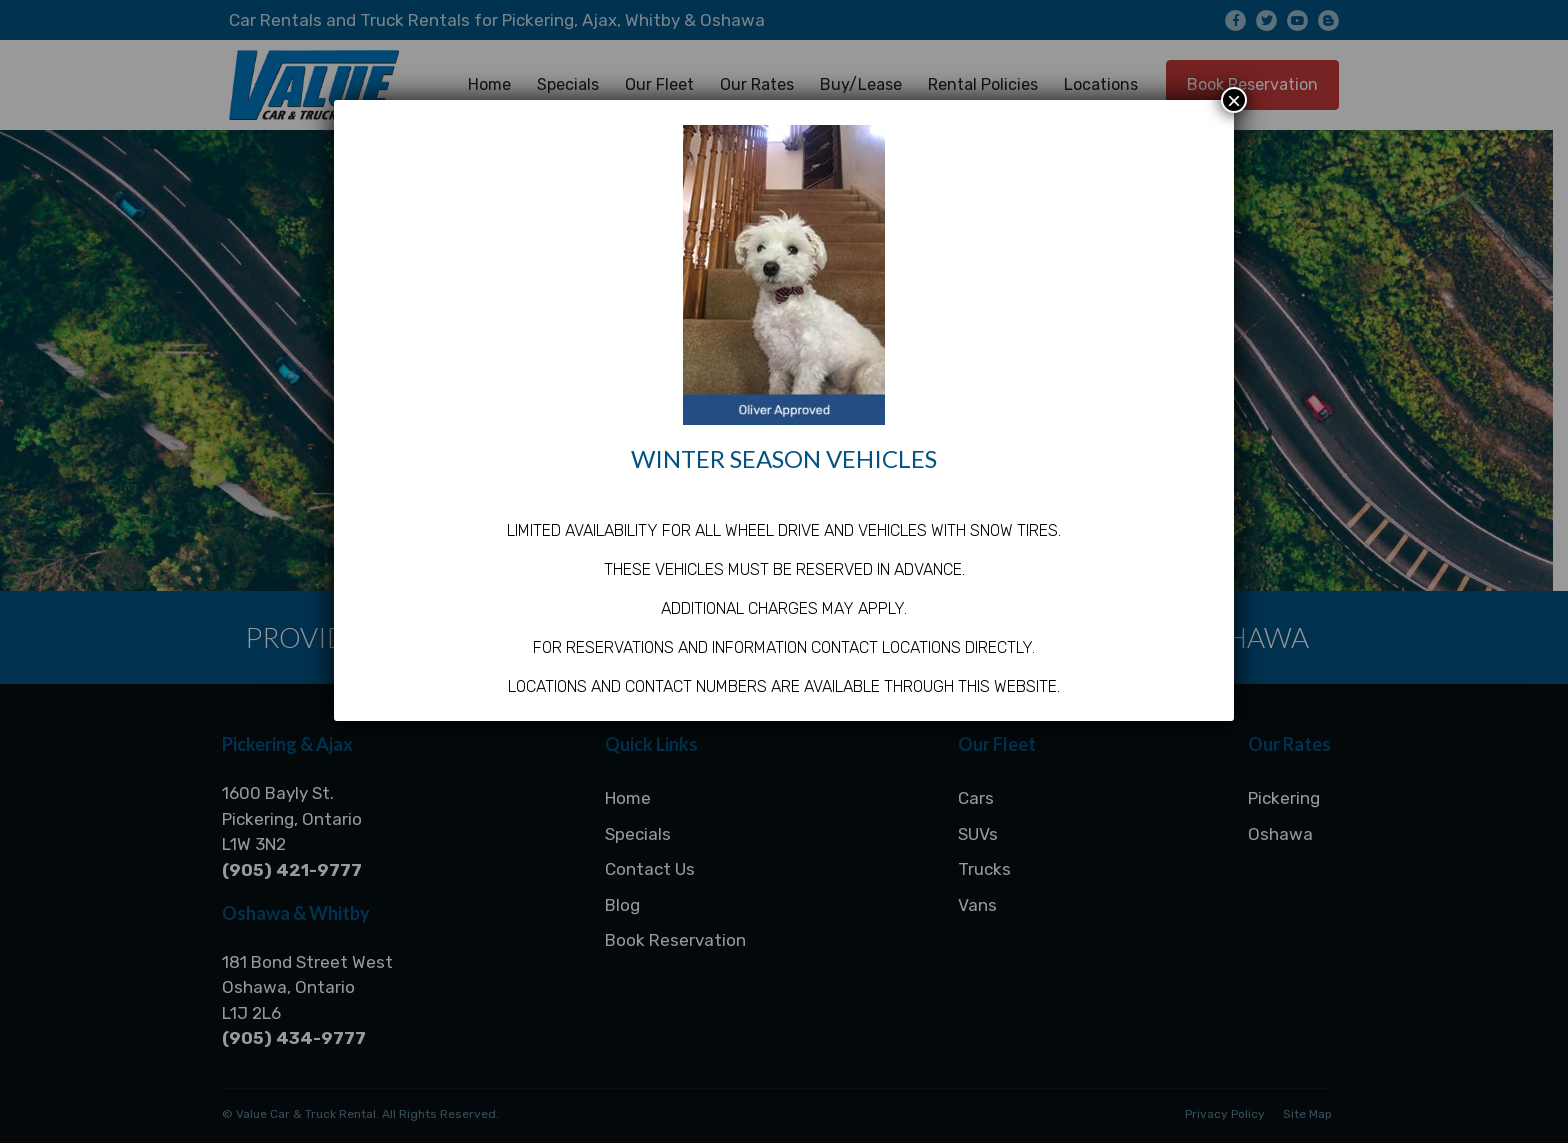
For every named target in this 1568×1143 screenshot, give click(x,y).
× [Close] (1234, 100)
